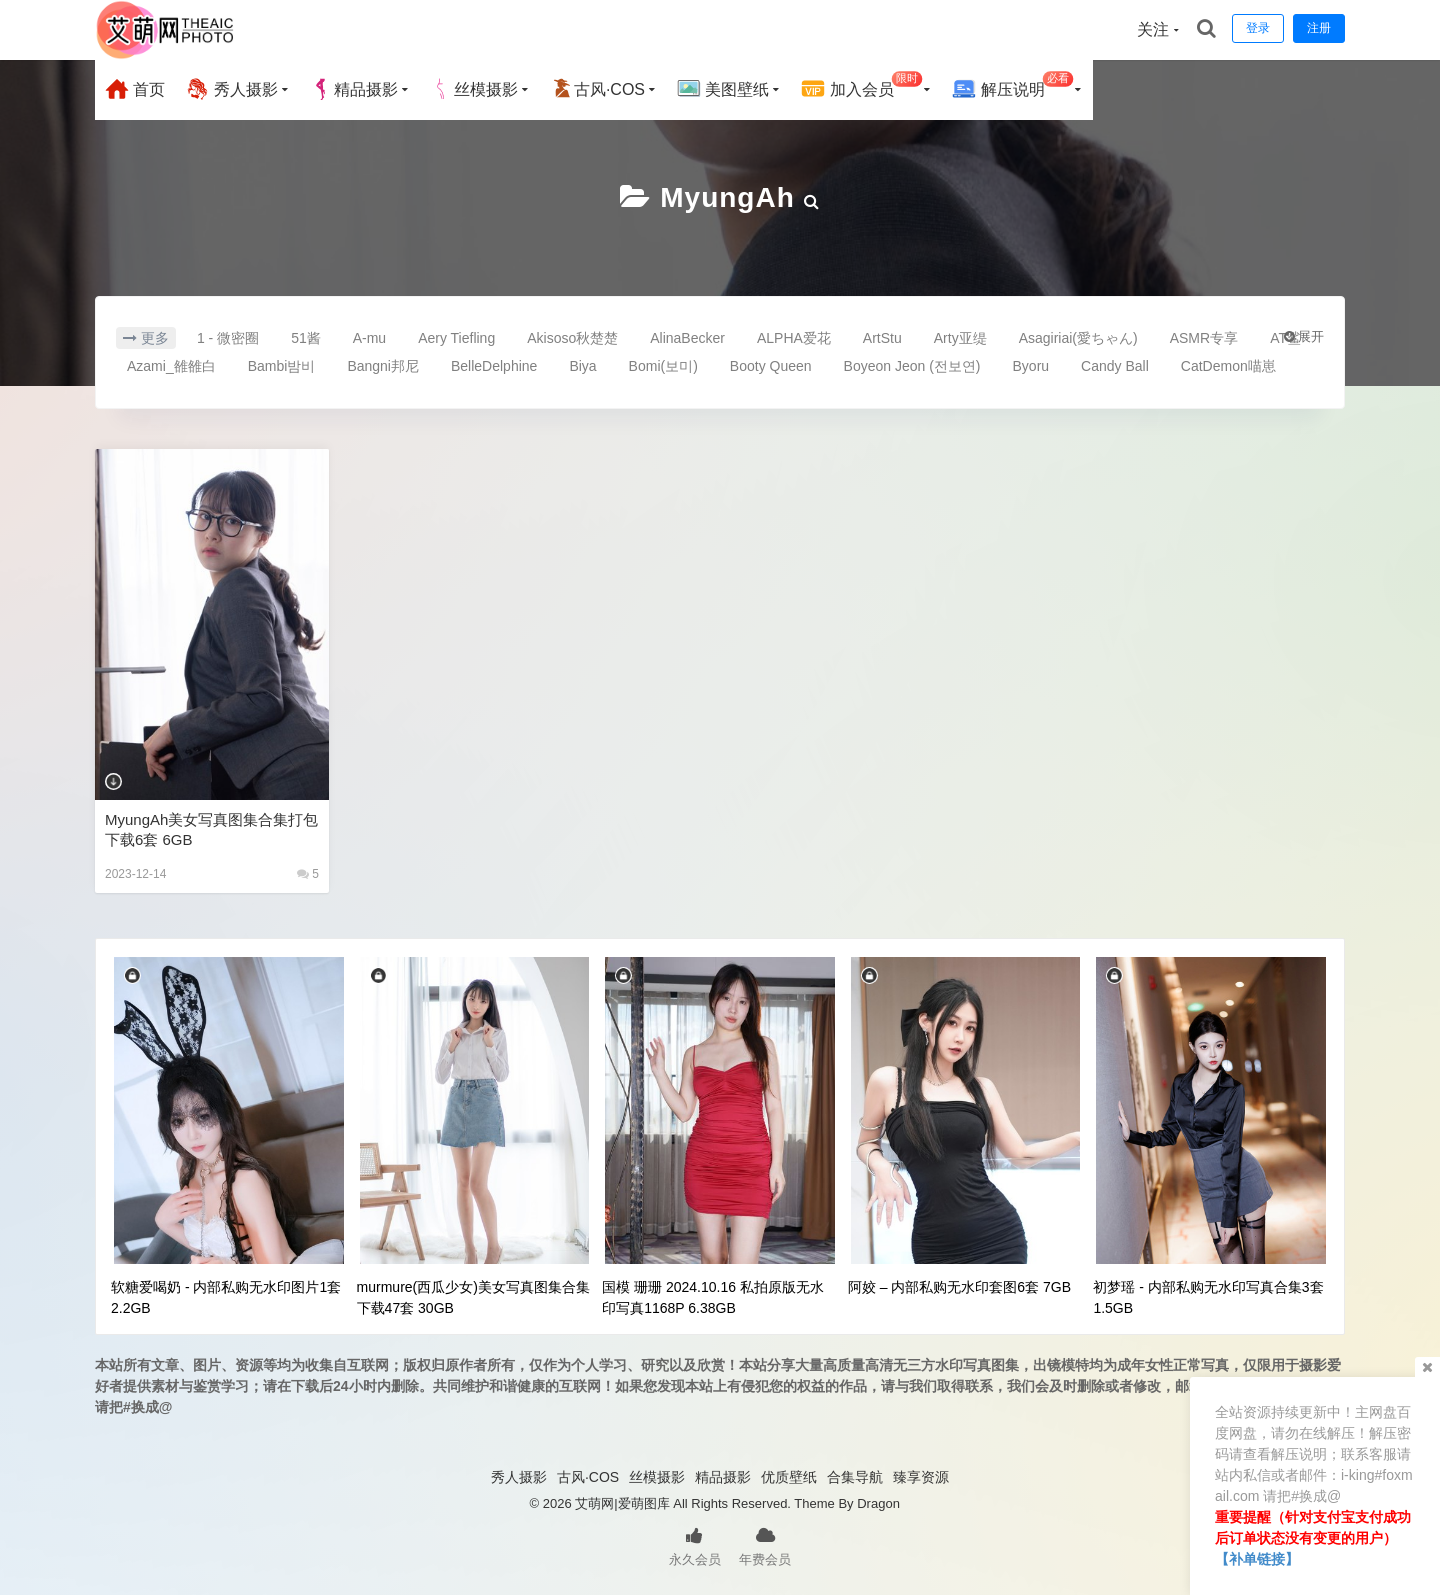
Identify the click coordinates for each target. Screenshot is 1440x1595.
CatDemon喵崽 (1228, 366)
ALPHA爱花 (794, 338)
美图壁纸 (723, 89)
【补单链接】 (1257, 1559)
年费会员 (765, 1545)
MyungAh (727, 197)
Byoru (1031, 366)
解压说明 (1012, 86)
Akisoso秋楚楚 (572, 338)
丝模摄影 (474, 89)
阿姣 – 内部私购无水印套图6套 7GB (959, 1287)
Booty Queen (771, 366)
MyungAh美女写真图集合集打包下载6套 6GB (211, 829)
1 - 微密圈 (228, 338)
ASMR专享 (1204, 338)
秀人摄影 (231, 89)
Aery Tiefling (456, 338)
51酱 (306, 338)
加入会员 (861, 86)
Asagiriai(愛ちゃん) (1078, 338)
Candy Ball (1115, 366)
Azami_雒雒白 (171, 366)
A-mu (369, 338)
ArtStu (882, 338)
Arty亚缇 (960, 338)
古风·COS (597, 89)
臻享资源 (921, 1477)
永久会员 (695, 1545)
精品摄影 (354, 89)
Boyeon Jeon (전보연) (912, 366)
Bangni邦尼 (383, 366)
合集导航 (855, 1477)
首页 (135, 89)
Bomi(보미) (663, 366)
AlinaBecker (687, 338)
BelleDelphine (494, 366)
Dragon (878, 1503)
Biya (582, 366)
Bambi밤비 (282, 366)
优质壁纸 (789, 1477)
